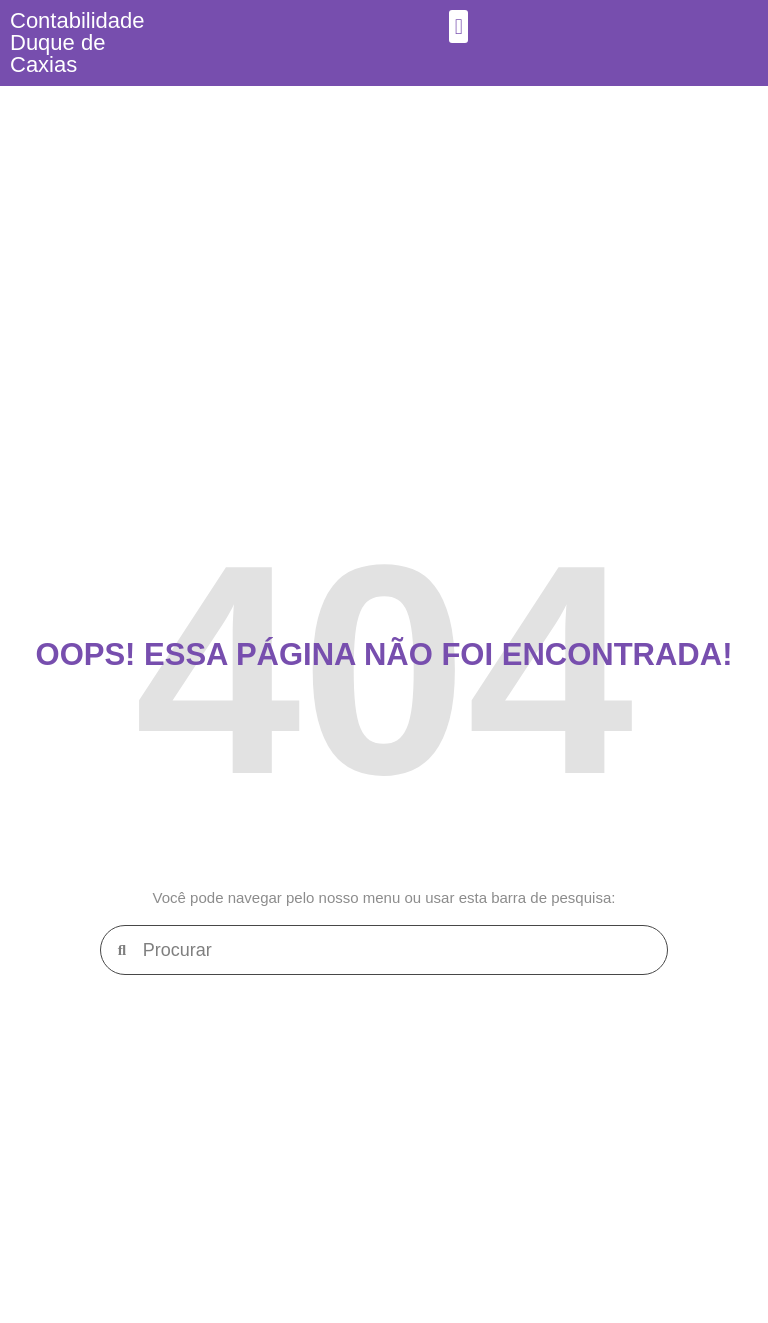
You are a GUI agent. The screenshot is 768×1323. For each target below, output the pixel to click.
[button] (458, 26)
